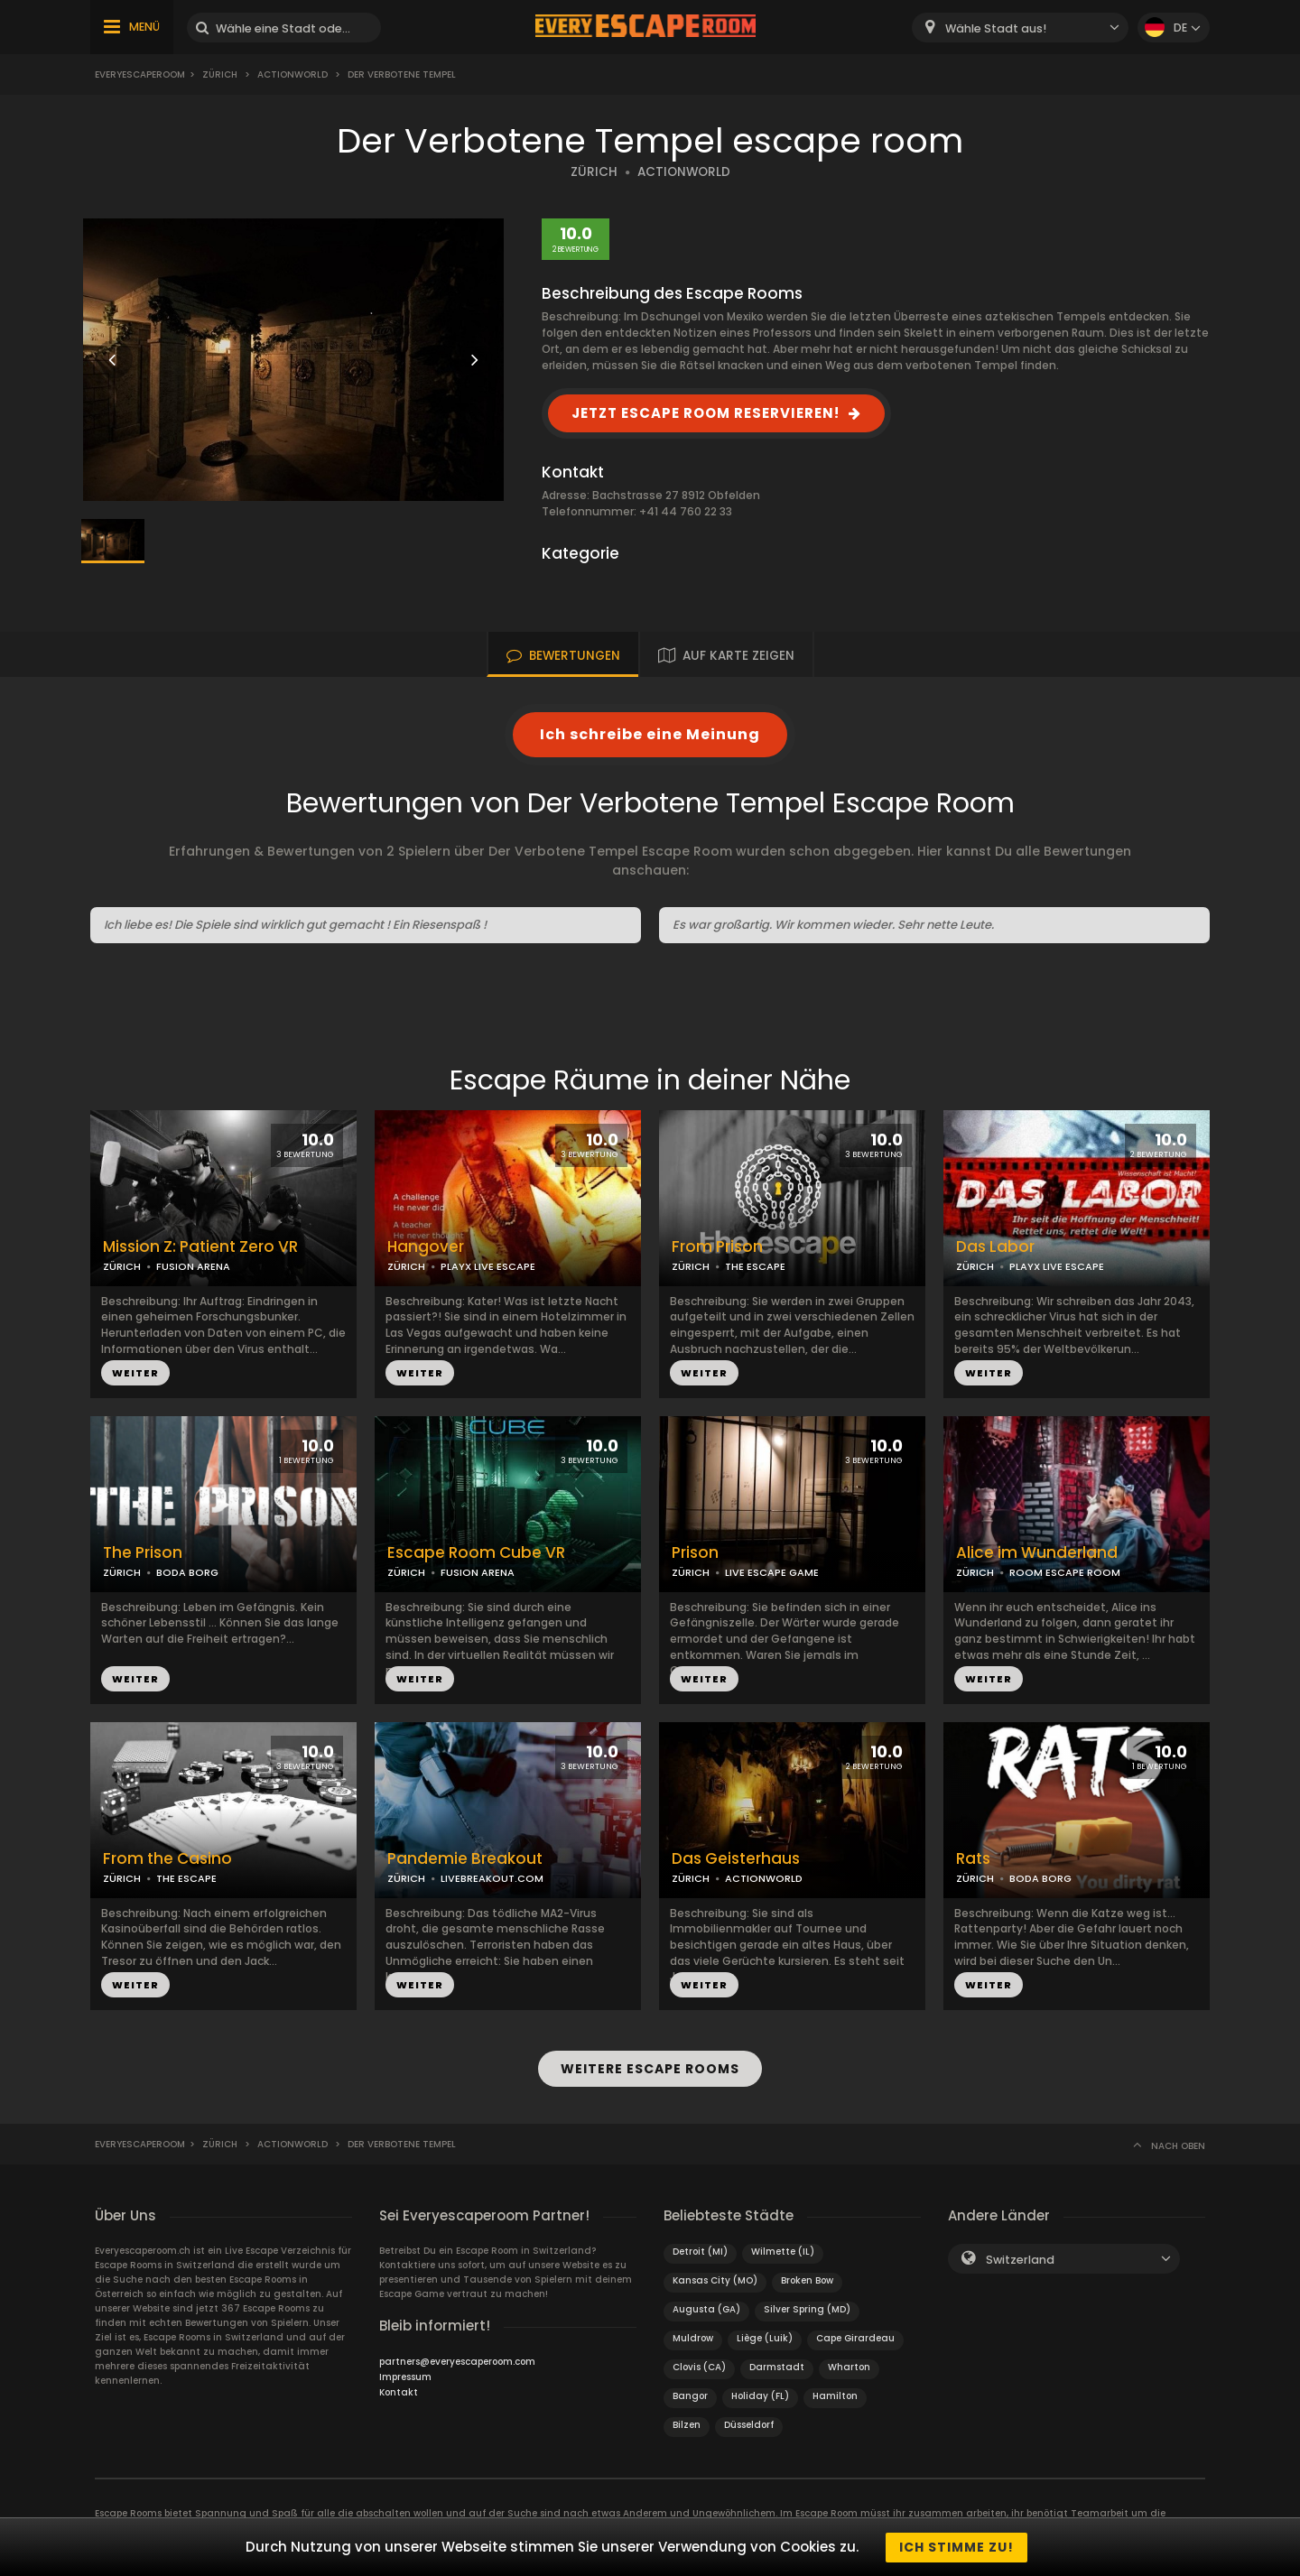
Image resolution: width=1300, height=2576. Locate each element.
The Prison (142, 1552)
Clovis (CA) (699, 2366)
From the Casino (167, 1858)
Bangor (690, 2395)
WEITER (135, 1373)
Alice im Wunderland (1037, 1552)
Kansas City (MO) (715, 2279)
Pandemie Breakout (465, 1858)
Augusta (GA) (706, 2308)
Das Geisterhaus (736, 1858)
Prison (695, 1552)
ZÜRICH (594, 172)
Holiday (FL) (760, 2395)
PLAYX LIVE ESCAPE (488, 1266)
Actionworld (292, 74)
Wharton (849, 2366)
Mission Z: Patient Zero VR (200, 1246)
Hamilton (835, 2395)
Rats (973, 1858)
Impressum (405, 2376)
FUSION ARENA (193, 1266)
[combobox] (1020, 27)
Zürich (219, 74)
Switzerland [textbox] (1020, 2258)
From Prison (717, 1246)
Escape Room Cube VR (476, 1552)
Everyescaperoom (140, 74)
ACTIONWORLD (683, 172)
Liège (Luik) (765, 2337)
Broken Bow (807, 2279)
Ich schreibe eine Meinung (650, 734)
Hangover (425, 1246)
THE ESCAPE (755, 1266)
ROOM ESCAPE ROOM (1064, 1572)
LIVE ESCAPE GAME (772, 1572)
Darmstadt (776, 2366)
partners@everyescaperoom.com (457, 2361)
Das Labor (995, 1246)
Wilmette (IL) (782, 2250)
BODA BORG (187, 1572)
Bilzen (687, 2424)
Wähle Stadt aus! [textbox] (995, 28)
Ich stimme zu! (956, 2547)
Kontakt (398, 2391)
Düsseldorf (749, 2424)
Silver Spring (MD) (807, 2308)
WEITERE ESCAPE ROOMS (650, 2069)
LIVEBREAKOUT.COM (492, 1878)
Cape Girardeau (855, 2337)
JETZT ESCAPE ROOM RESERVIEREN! (705, 412)
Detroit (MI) (700, 2250)
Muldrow (693, 2337)
